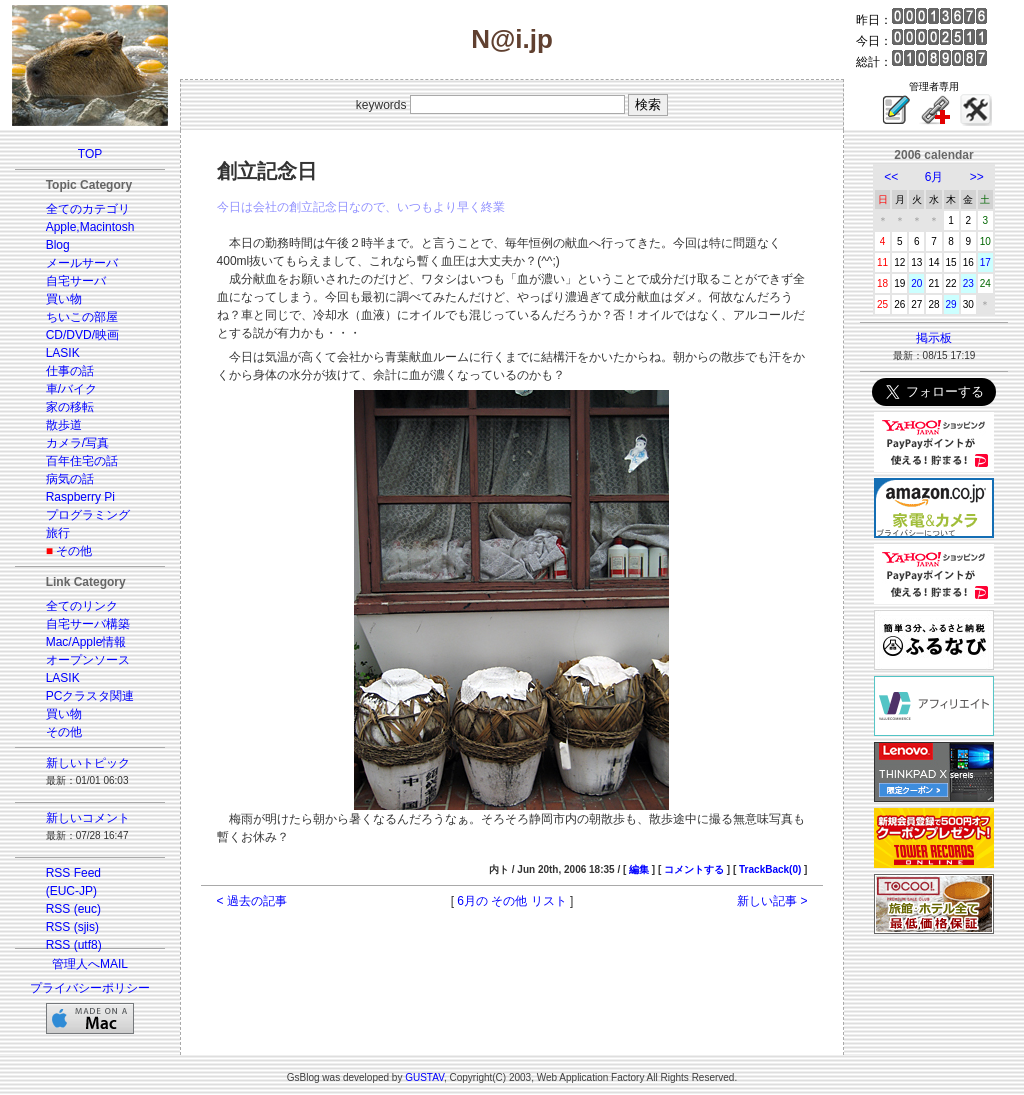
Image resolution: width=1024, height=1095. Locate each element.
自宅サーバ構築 (88, 624)
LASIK (63, 353)
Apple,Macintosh (90, 227)
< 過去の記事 (252, 901)
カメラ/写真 (77, 443)
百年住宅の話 (82, 461)
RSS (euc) (73, 909)
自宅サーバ (76, 281)
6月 (934, 177)
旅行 (58, 533)
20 (916, 283)
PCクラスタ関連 (90, 696)
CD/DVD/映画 (82, 335)
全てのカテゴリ (88, 209)
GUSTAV (424, 1077)
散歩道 (64, 425)
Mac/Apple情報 (86, 642)
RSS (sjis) (72, 927)
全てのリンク (82, 606)
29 (951, 304)
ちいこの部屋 (82, 317)
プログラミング (88, 515)
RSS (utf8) (74, 945)
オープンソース (88, 660)
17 (985, 262)
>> (977, 177)
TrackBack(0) (770, 869)
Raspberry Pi (80, 497)
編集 (639, 869)
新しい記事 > (772, 901)
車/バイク (71, 389)
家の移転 (70, 407)
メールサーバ (82, 263)
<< (891, 177)
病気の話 (70, 479)
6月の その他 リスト (511, 901)
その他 (74, 551)
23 (968, 283)
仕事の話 (70, 371)
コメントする (694, 869)
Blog (58, 245)
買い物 (64, 299)
